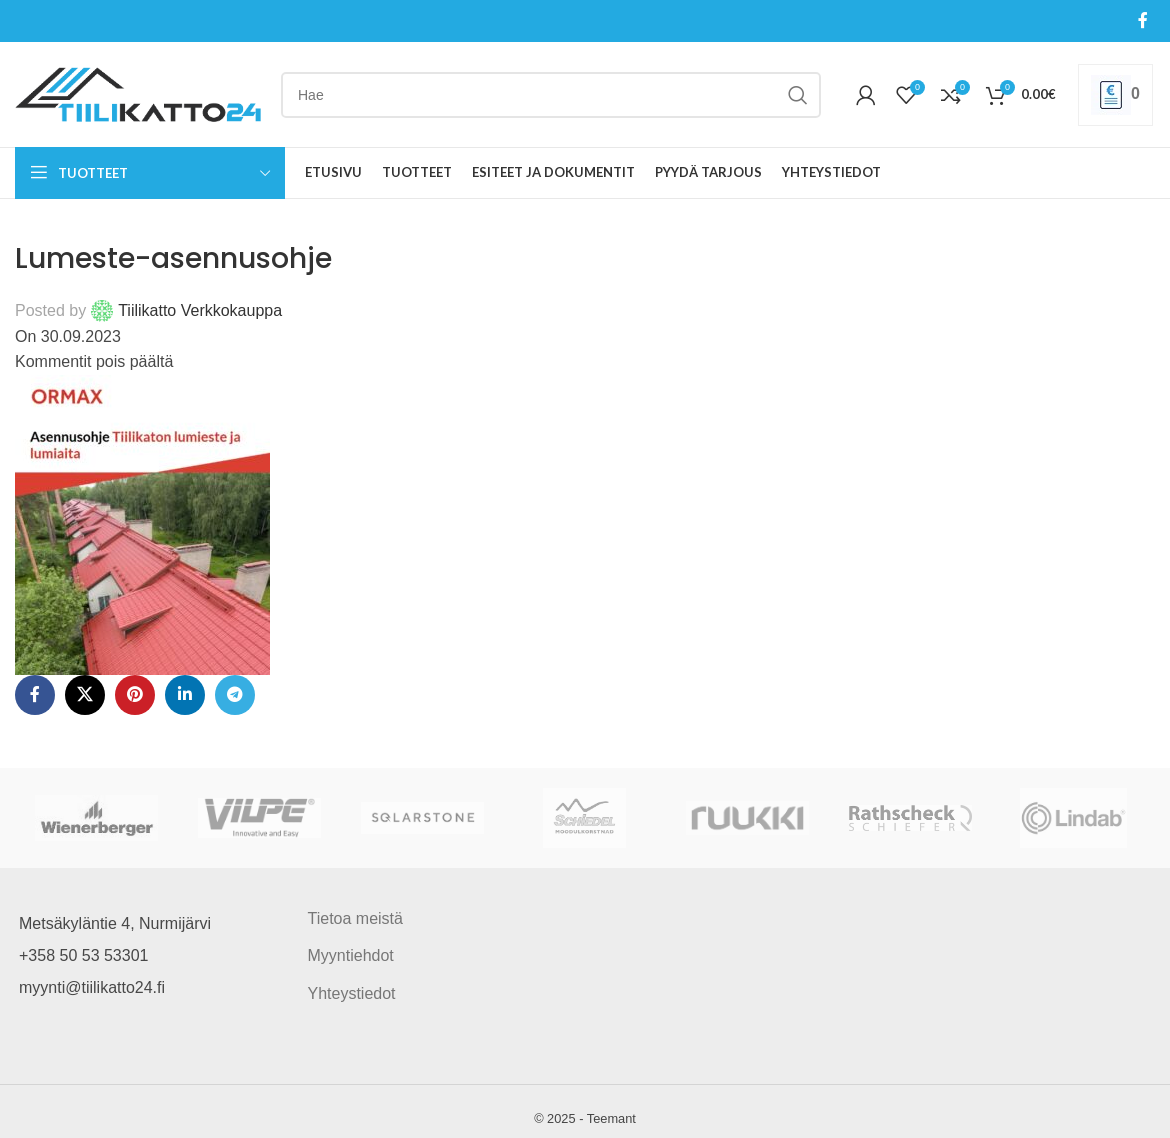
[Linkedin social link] (185, 695)
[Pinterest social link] (135, 695)
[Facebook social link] (1143, 20)
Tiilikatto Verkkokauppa (200, 310)
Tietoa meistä (355, 918)
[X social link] (85, 695)
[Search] (551, 95)
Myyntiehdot (351, 955)
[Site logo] (138, 93)
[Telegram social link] (235, 695)
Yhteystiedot (352, 993)
